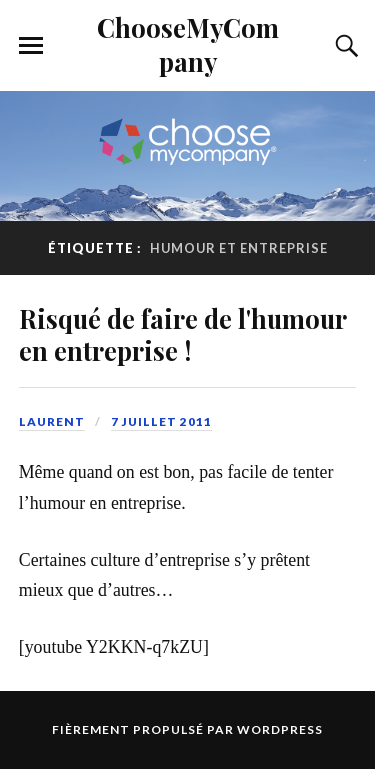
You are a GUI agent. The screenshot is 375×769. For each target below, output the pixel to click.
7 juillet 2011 (161, 421)
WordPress (280, 729)
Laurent (52, 421)
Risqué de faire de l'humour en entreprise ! (182, 334)
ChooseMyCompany (188, 44)
